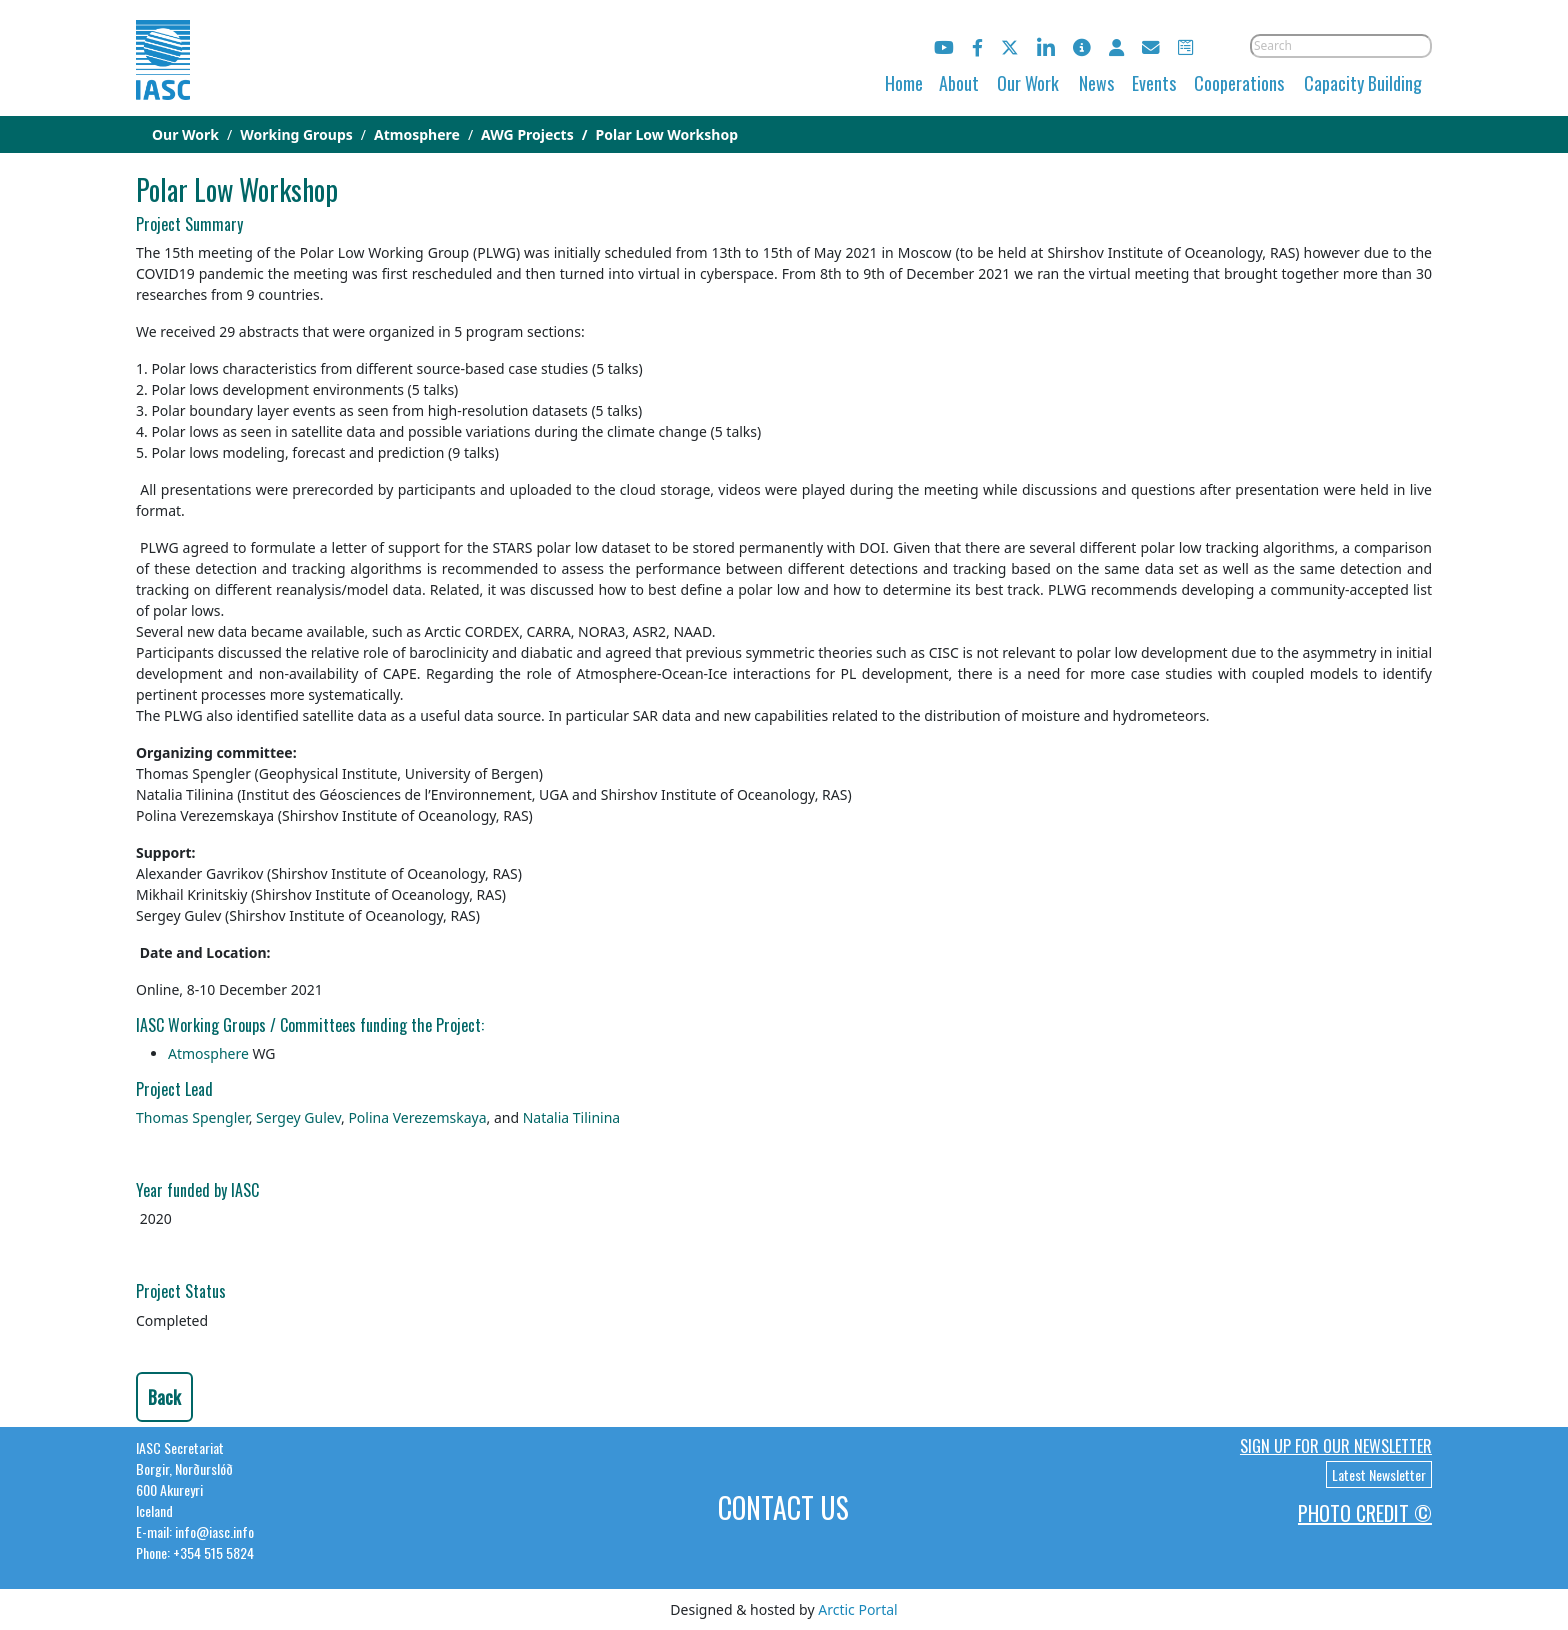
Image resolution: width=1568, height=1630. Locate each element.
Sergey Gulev (298, 1117)
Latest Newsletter (1379, 1474)
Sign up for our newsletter (1336, 1446)
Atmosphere (210, 1053)
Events (1154, 83)
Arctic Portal (857, 1609)
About (959, 83)
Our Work (1028, 83)
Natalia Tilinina (572, 1117)
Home (904, 83)
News (1096, 83)
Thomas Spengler (192, 1117)
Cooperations (1239, 83)
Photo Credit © (1365, 1513)
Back (164, 1397)
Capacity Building (1363, 83)
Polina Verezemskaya (417, 1117)
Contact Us (783, 1507)
